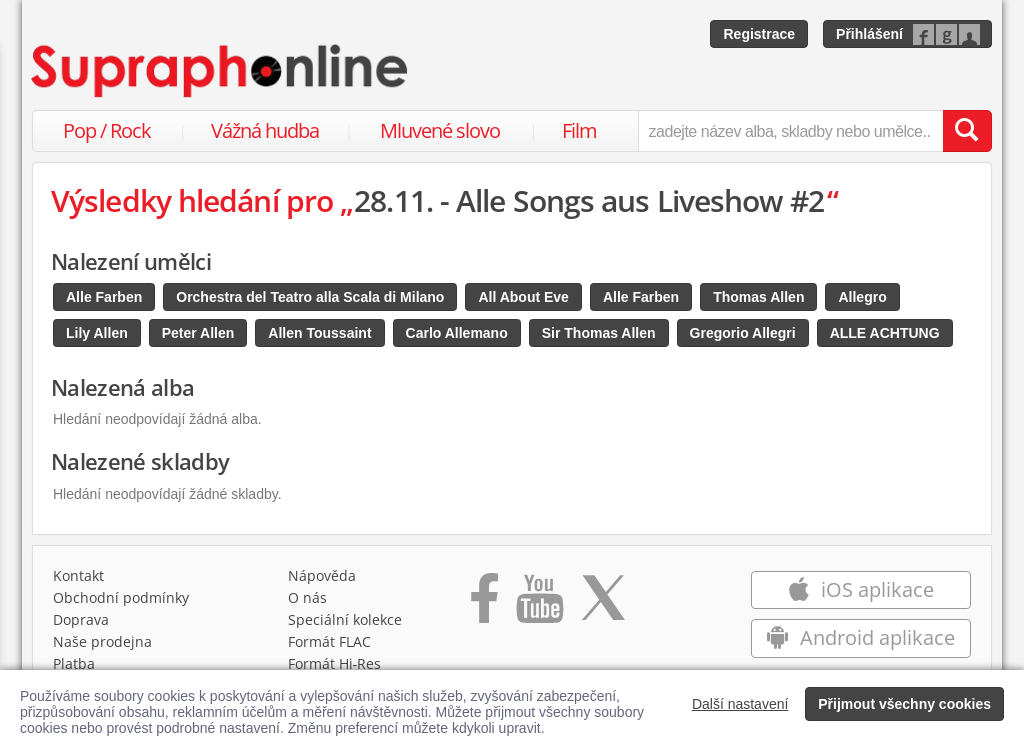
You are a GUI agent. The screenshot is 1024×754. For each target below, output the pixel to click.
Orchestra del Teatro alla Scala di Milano (310, 297)
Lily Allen (97, 333)
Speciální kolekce (345, 619)
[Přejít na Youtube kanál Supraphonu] (539, 605)
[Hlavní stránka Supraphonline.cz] (221, 71)
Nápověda (322, 575)
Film (579, 130)
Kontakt (78, 575)
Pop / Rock (107, 130)
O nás (307, 597)
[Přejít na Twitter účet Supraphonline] (603, 605)
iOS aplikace (860, 589)
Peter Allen (198, 333)
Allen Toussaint (319, 333)
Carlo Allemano (457, 333)
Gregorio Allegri (743, 333)
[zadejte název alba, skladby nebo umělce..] (790, 131)
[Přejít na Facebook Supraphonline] (484, 605)
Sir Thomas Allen (599, 333)
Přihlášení (869, 34)
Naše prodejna (102, 641)
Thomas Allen (758, 297)
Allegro (862, 297)
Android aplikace (860, 637)
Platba (74, 663)
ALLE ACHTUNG (885, 333)
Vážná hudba (265, 130)
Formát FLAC (329, 641)
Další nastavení (740, 704)
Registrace (759, 34)
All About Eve (523, 297)
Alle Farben (104, 297)
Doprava (81, 619)
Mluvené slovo (440, 130)
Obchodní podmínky (121, 597)
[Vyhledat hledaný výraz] (967, 131)
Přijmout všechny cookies (904, 704)
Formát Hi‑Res (335, 663)
